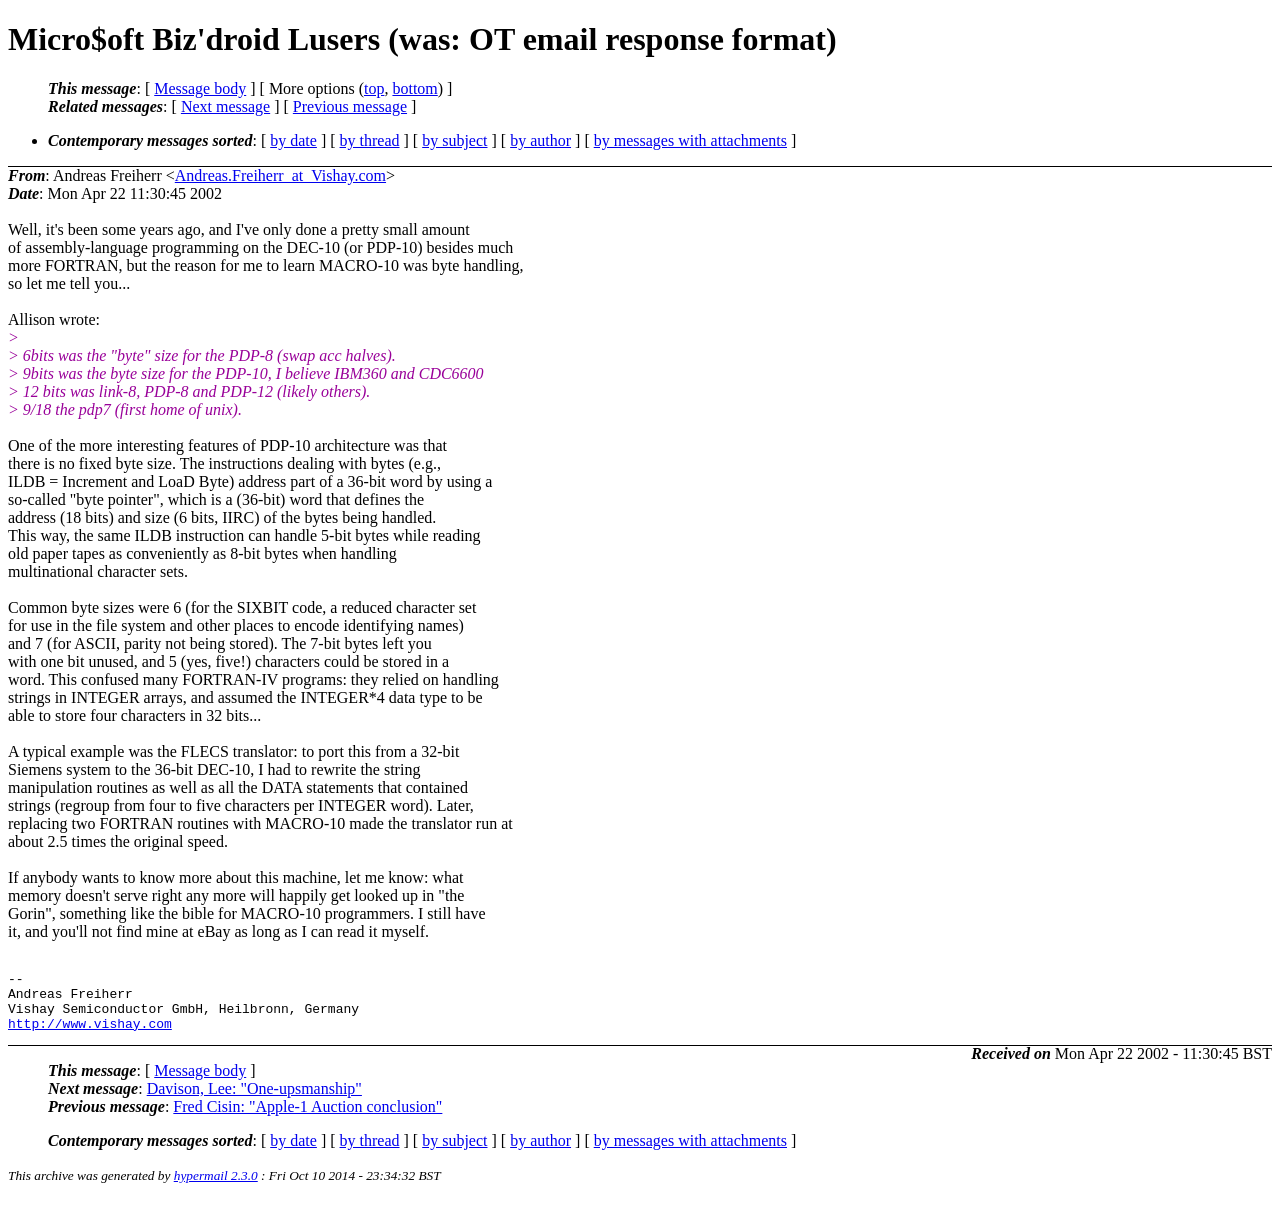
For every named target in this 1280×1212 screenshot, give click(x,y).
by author (540, 140)
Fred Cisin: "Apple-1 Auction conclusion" (307, 1118)
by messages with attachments (690, 140)
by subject (454, 140)
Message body (200, 88)
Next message (225, 106)
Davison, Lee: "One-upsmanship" (254, 1100)
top (374, 88)
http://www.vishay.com (90, 1035)
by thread (370, 140)
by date (293, 140)
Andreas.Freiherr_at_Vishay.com (280, 175)
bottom (414, 88)
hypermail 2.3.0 (216, 1187)
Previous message (350, 106)
